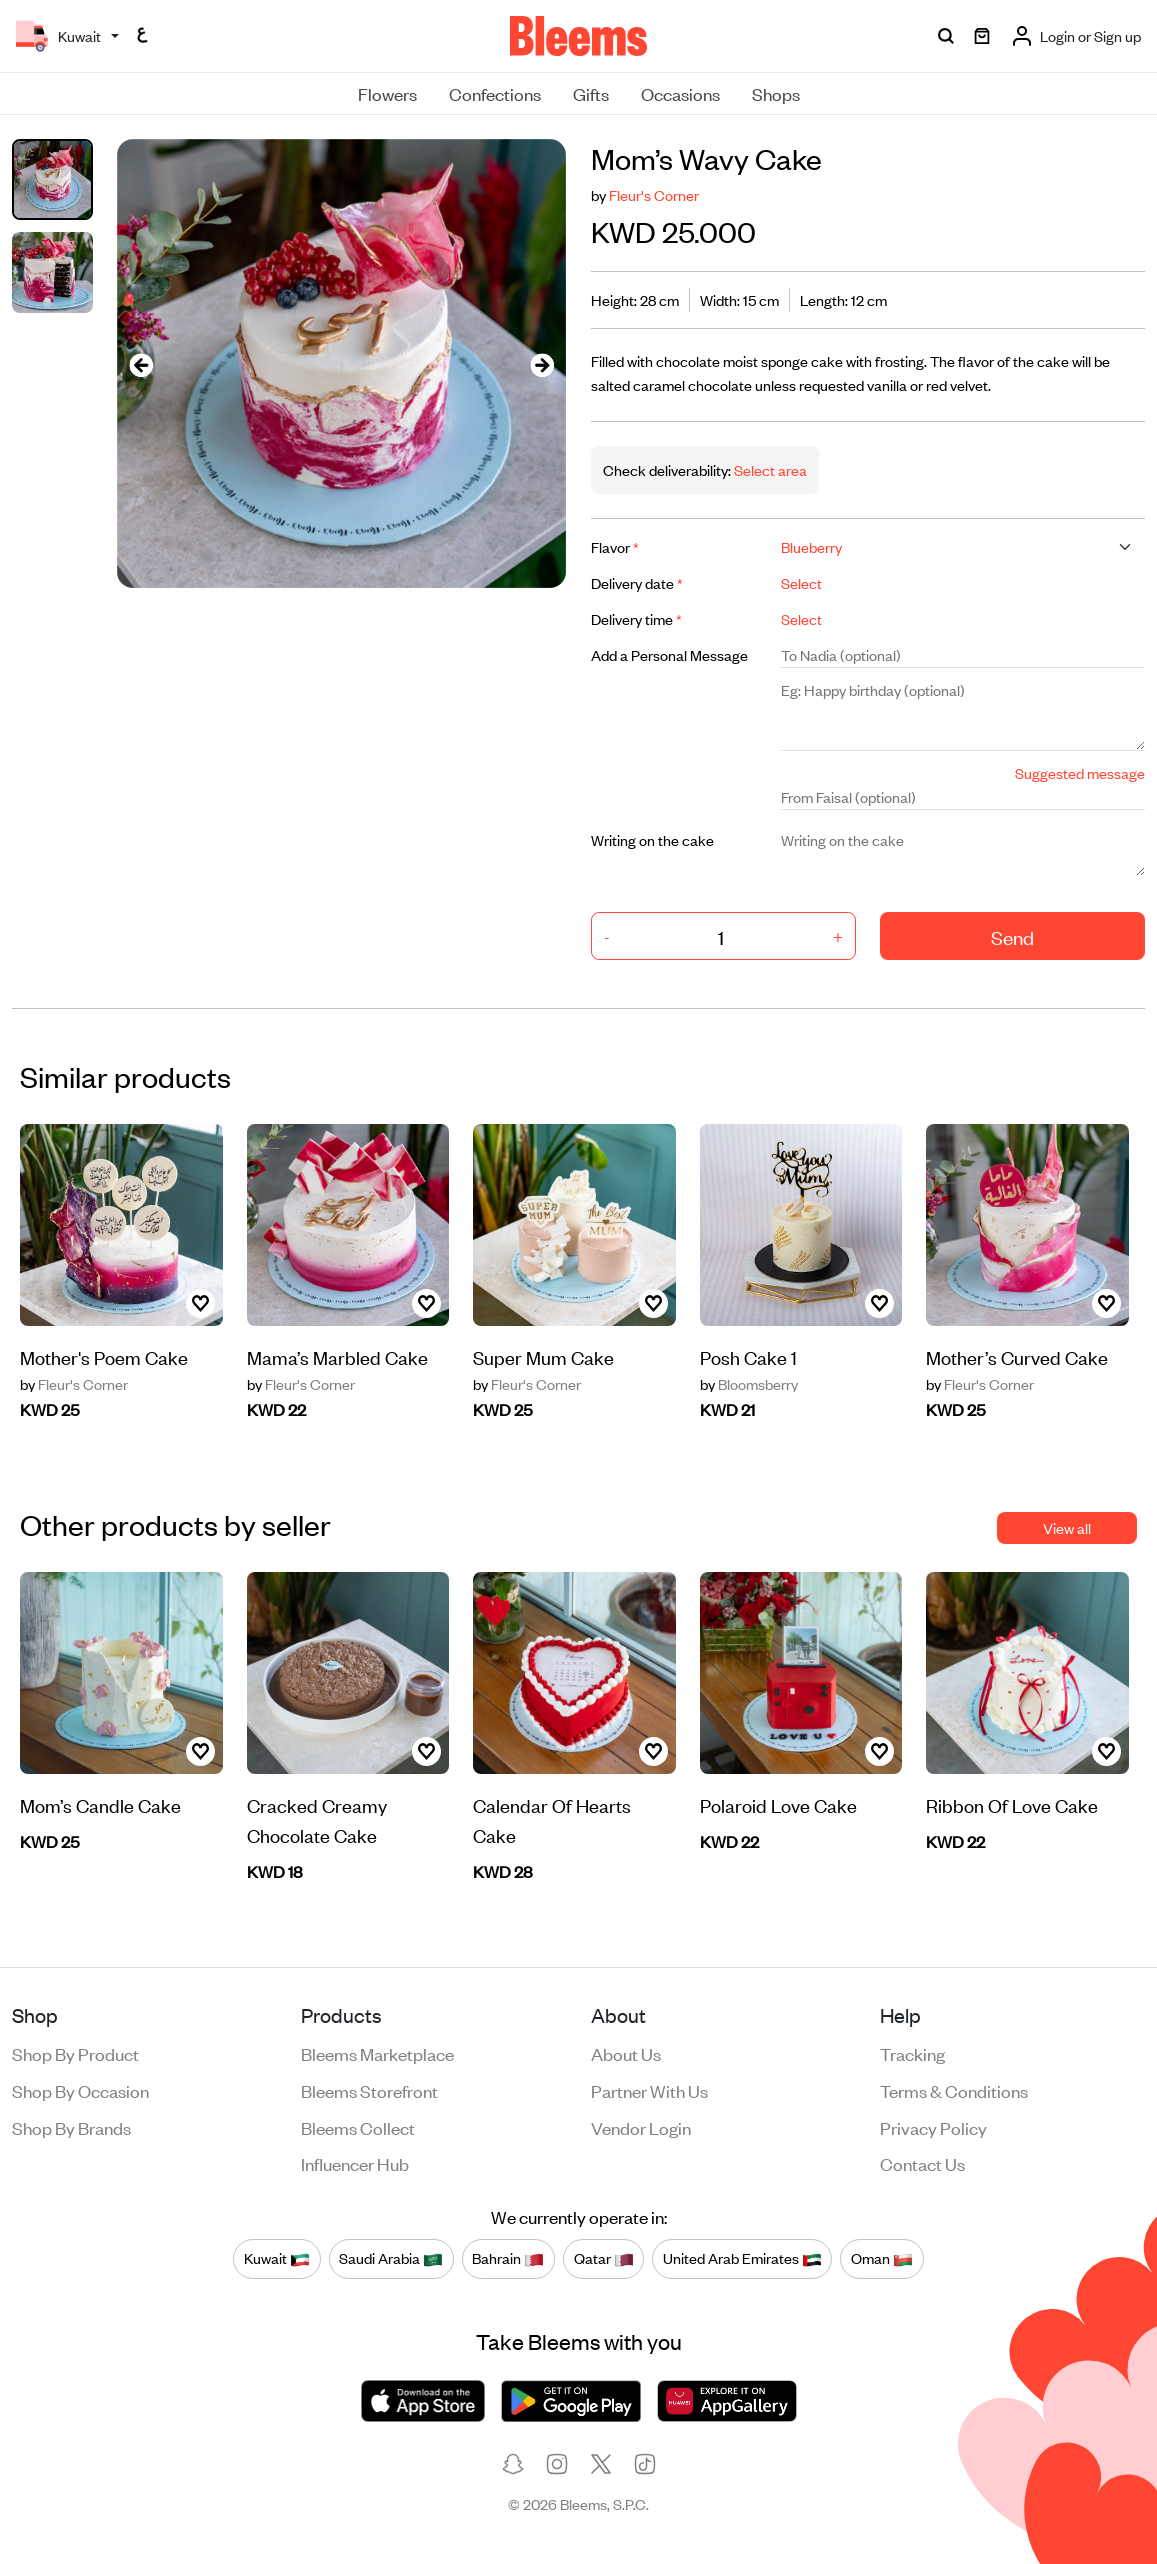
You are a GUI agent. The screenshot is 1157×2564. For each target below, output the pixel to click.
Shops (776, 93)
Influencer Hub (355, 2163)
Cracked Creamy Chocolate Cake (317, 1819)
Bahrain (508, 2258)
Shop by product (75, 2053)
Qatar (604, 2258)
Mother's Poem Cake (104, 1356)
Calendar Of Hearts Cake (552, 1819)
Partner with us (649, 2090)
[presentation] (141, 363)
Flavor (615, 546)
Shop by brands (71, 2127)
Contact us (922, 2163)
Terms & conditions (954, 2090)
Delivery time (636, 618)
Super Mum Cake (543, 1356)
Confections (495, 93)
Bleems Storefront (369, 2090)
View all (1067, 1527)
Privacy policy (933, 2127)
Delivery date (637, 582)
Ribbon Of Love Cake (1012, 1804)
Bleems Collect (358, 2127)
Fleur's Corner (654, 194)
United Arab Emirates (742, 2258)
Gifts (591, 93)
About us (626, 2053)
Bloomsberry (749, 1384)
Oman (882, 2258)
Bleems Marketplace (377, 2053)
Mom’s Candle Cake (100, 1804)
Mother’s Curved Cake (1017, 1356)
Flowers (387, 93)
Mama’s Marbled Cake (337, 1356)
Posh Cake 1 (748, 1356)
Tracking (912, 2053)
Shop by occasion (80, 2090)
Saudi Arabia (391, 2258)
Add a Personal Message (669, 654)
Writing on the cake (652, 839)
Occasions (680, 93)
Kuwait (277, 2258)
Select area (769, 469)
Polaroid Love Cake (778, 1804)
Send (1012, 936)
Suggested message (1080, 772)
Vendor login (641, 2127)
